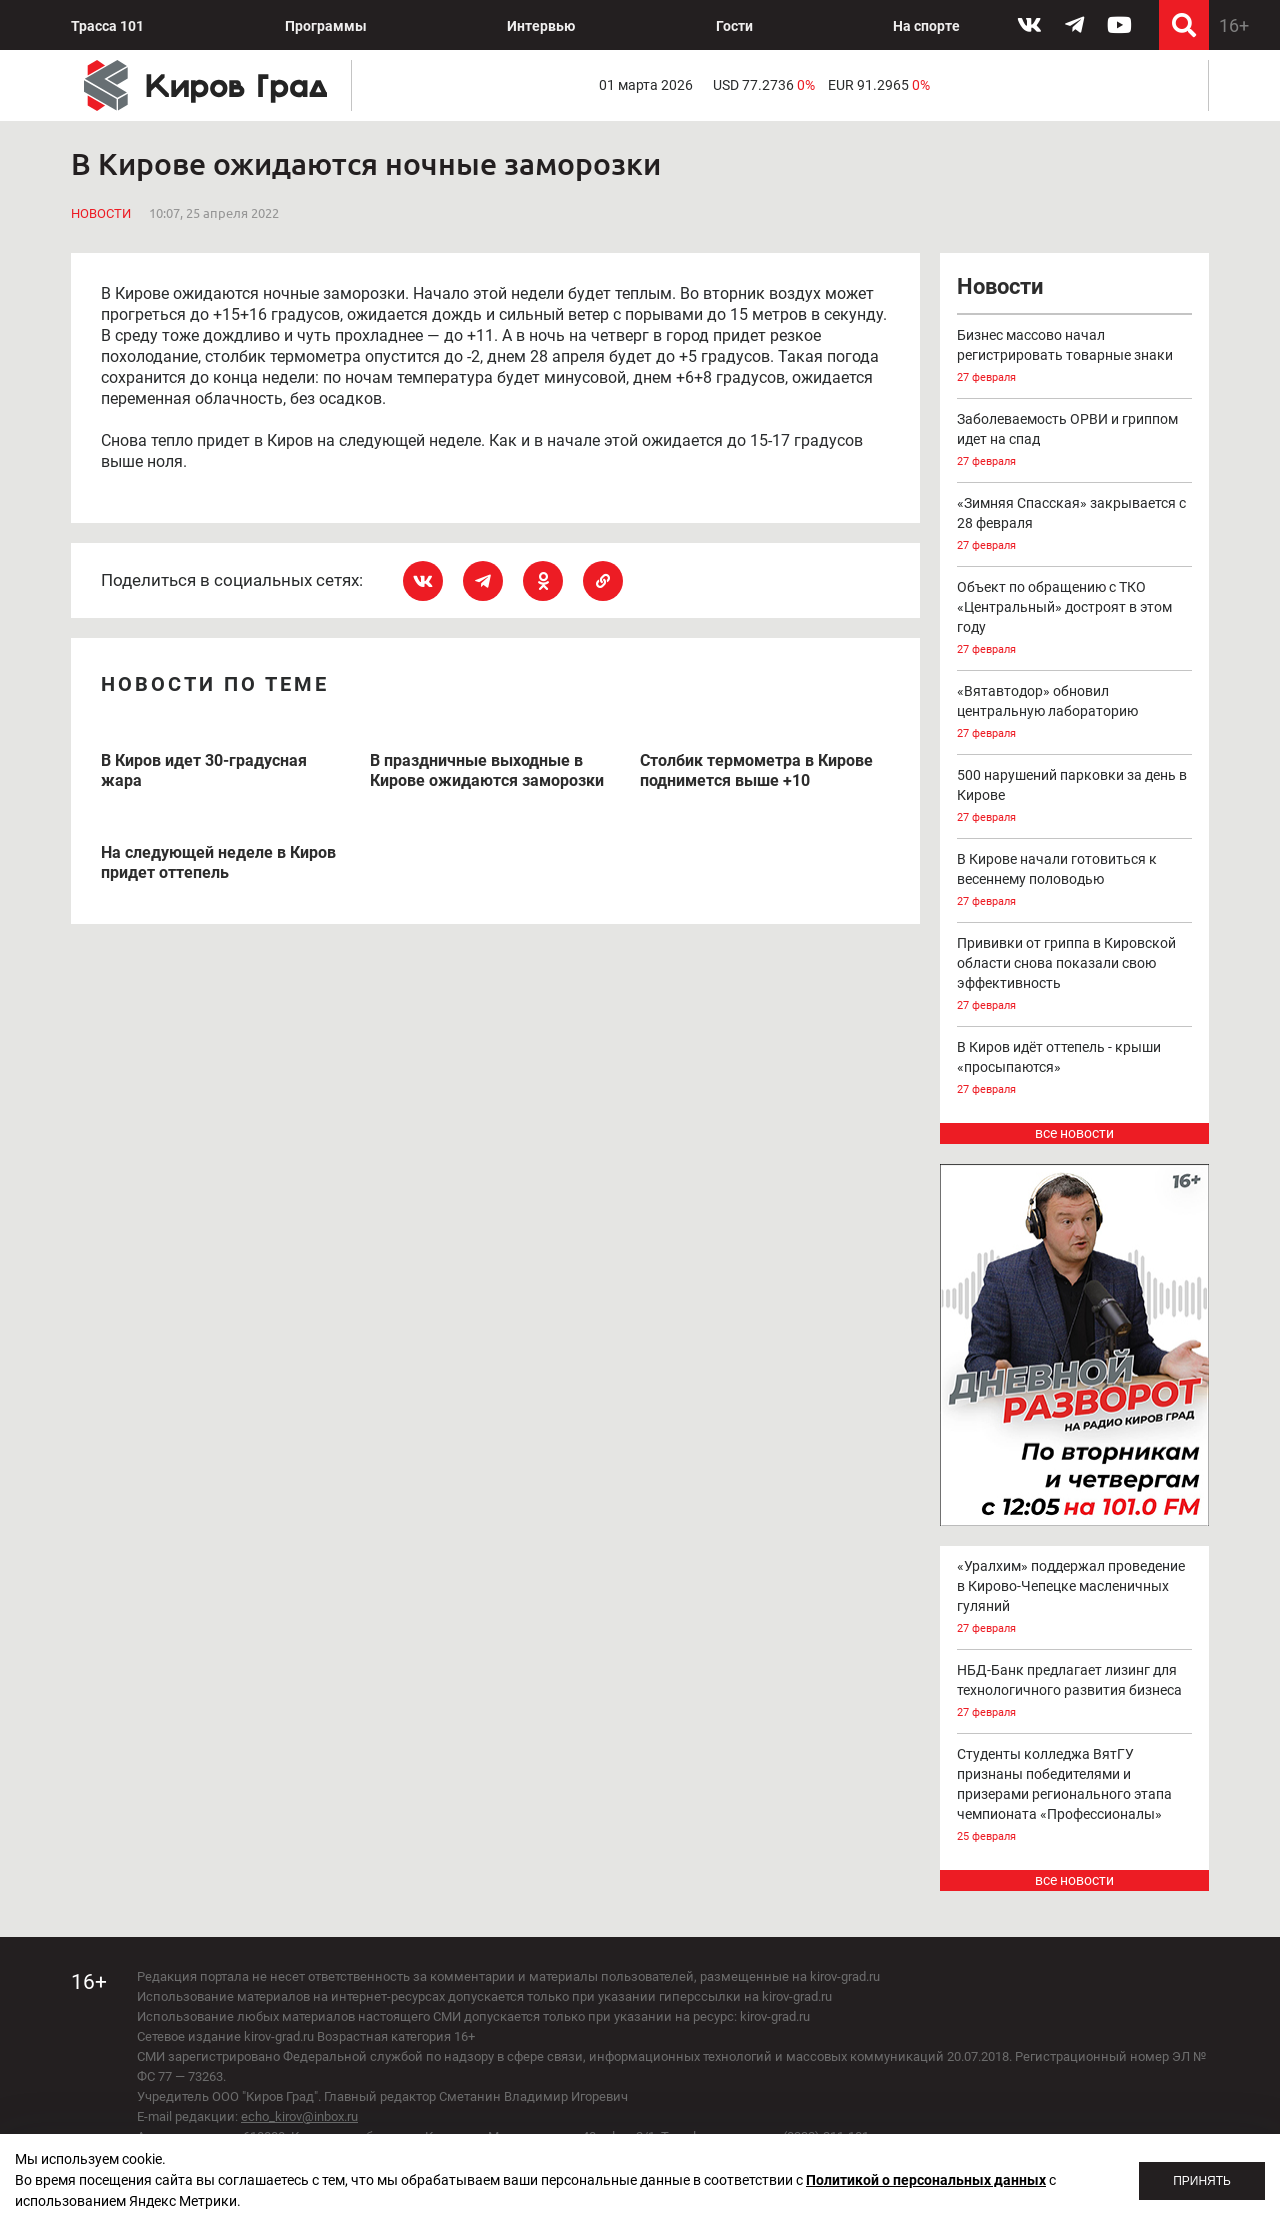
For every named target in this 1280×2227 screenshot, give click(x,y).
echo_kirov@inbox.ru (299, 2116)
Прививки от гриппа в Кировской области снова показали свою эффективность (1075, 975)
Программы (326, 26)
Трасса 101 (107, 26)
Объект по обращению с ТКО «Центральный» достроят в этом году (1075, 619)
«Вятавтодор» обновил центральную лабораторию (1075, 713)
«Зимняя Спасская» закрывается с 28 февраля (1075, 525)
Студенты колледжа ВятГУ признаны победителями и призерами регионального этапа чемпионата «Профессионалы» (1075, 1796)
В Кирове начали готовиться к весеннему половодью (1075, 881)
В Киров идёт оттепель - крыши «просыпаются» (1075, 1069)
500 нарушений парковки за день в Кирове (1075, 797)
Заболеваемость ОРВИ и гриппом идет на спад (1075, 441)
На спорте (926, 26)
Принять (1202, 2181)
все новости (1074, 1133)
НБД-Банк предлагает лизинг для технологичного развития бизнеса (1075, 1692)
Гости (734, 26)
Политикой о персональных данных (926, 2180)
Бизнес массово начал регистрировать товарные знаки (1075, 357)
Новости (101, 213)
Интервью (541, 26)
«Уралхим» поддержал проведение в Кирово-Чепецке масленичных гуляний (1075, 1598)
